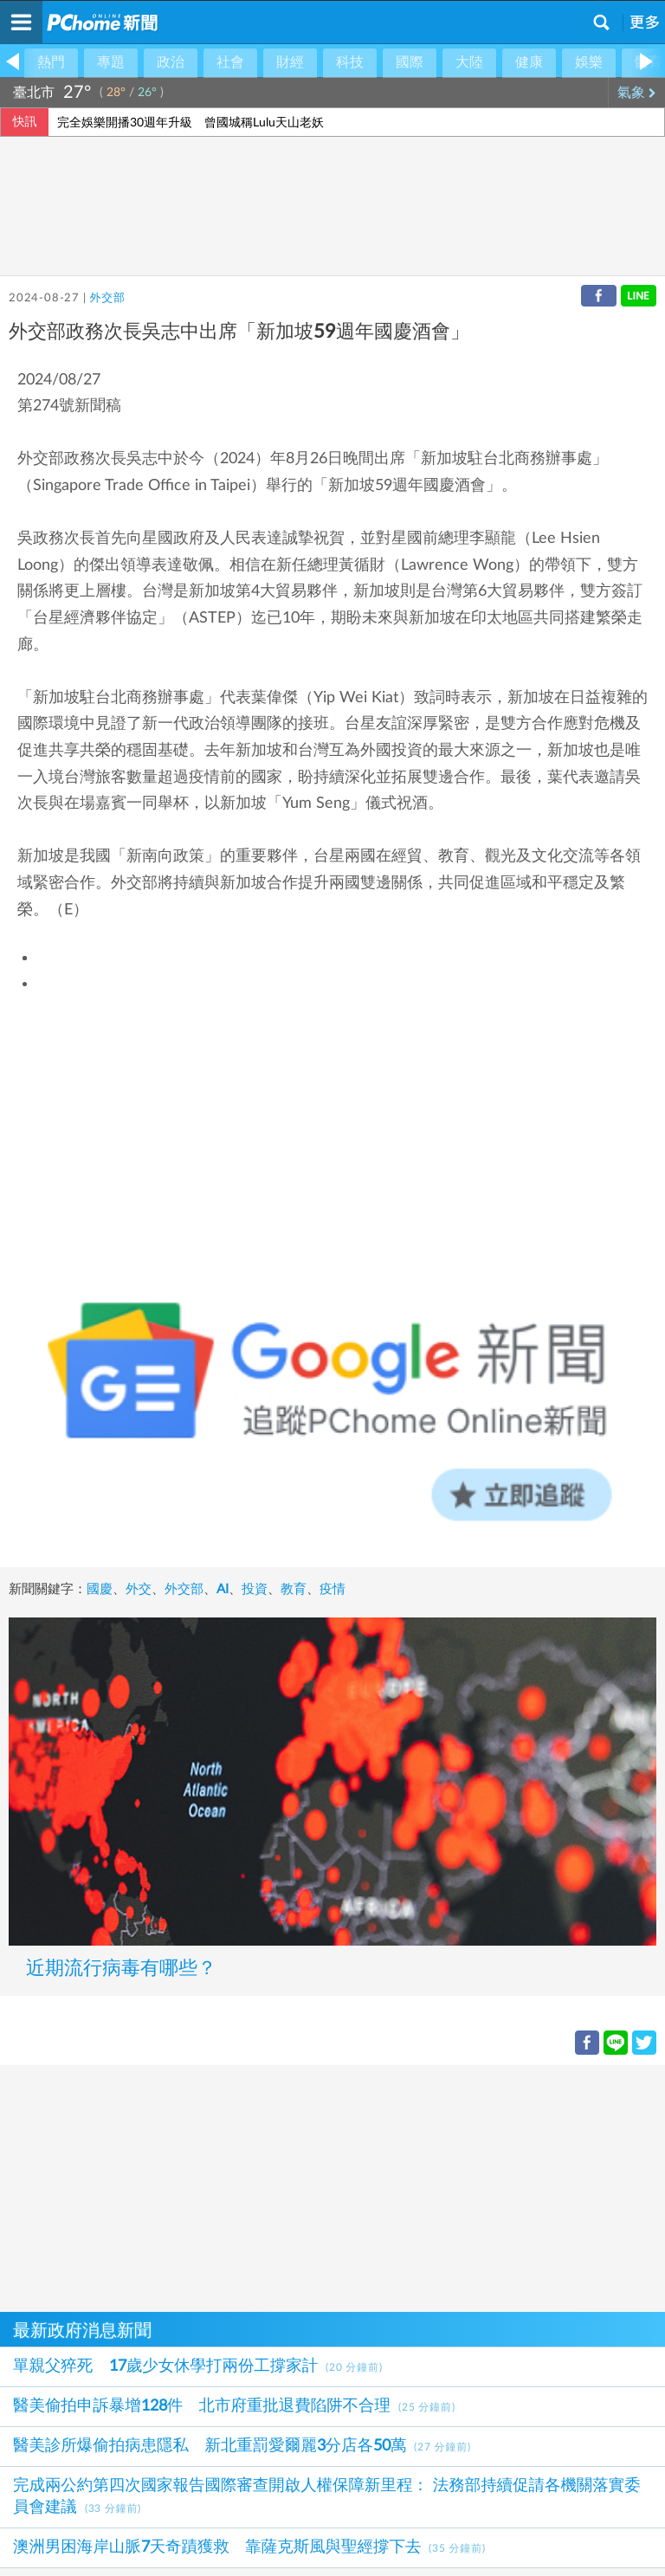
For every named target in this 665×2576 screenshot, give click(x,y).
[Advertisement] (332, 2186)
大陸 (469, 62)
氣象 (636, 93)
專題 (111, 62)
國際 (409, 62)
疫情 (332, 1589)
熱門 (51, 62)
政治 (170, 62)
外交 (139, 1589)
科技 (350, 62)
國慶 (100, 1589)
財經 (290, 62)
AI (222, 1589)
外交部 (107, 298)
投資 (255, 1589)
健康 (529, 62)
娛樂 (589, 62)
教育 (294, 1589)
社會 (230, 62)
